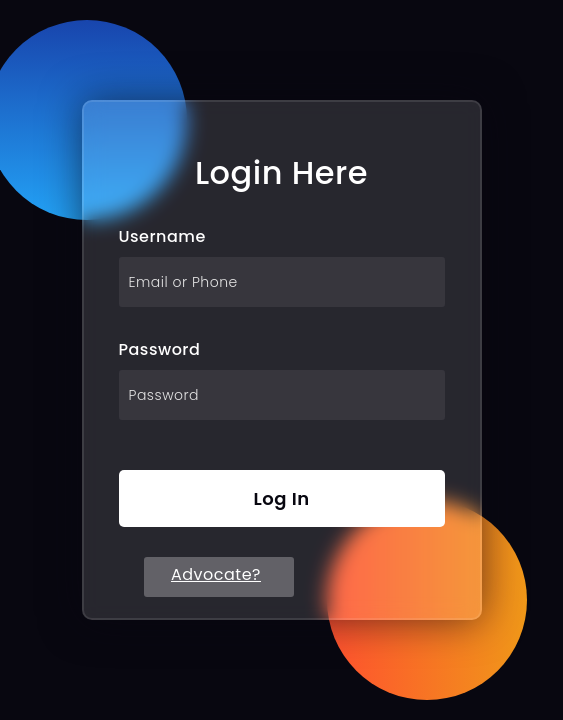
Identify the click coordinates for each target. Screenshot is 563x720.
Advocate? (216, 574)
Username (162, 236)
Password (160, 349)
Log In (281, 498)
